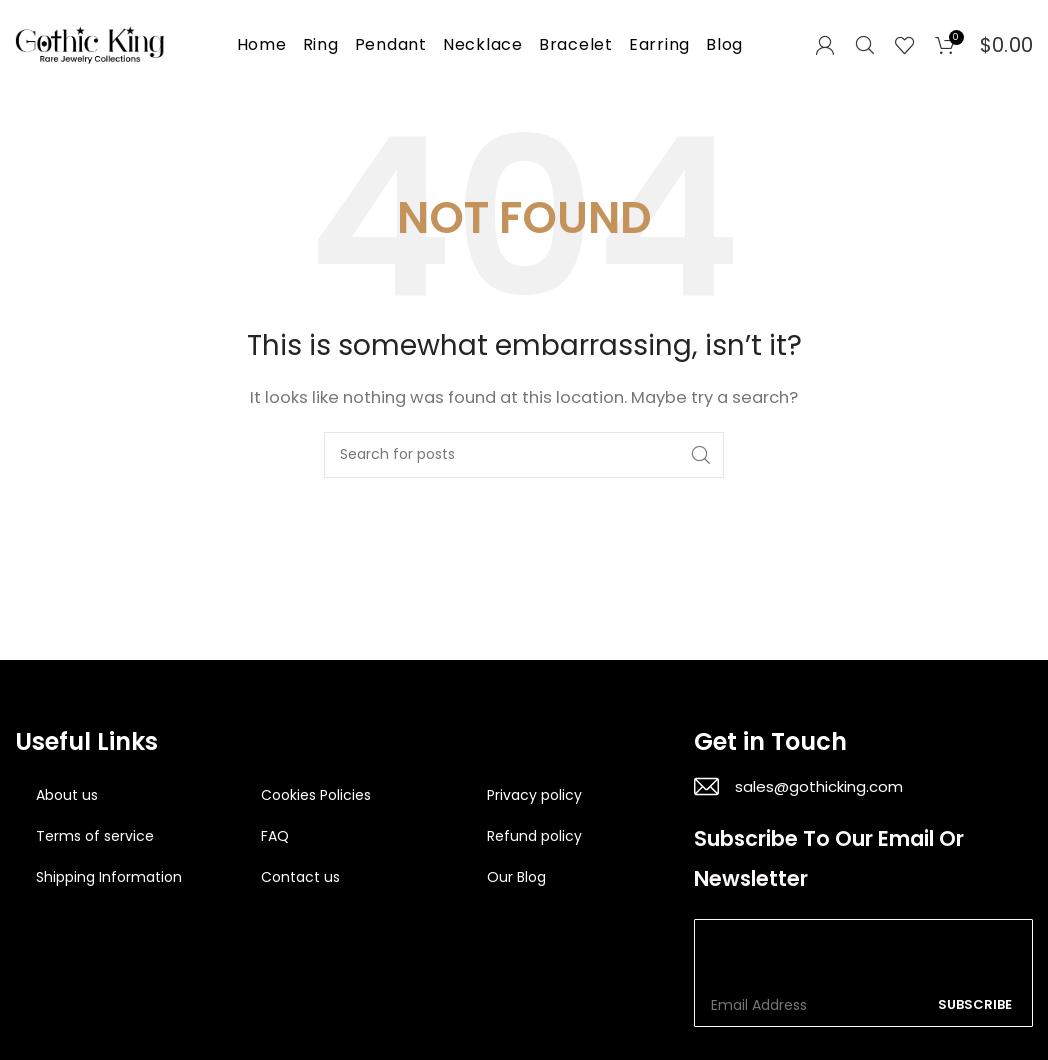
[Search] (865, 45)
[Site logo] (90, 43)
